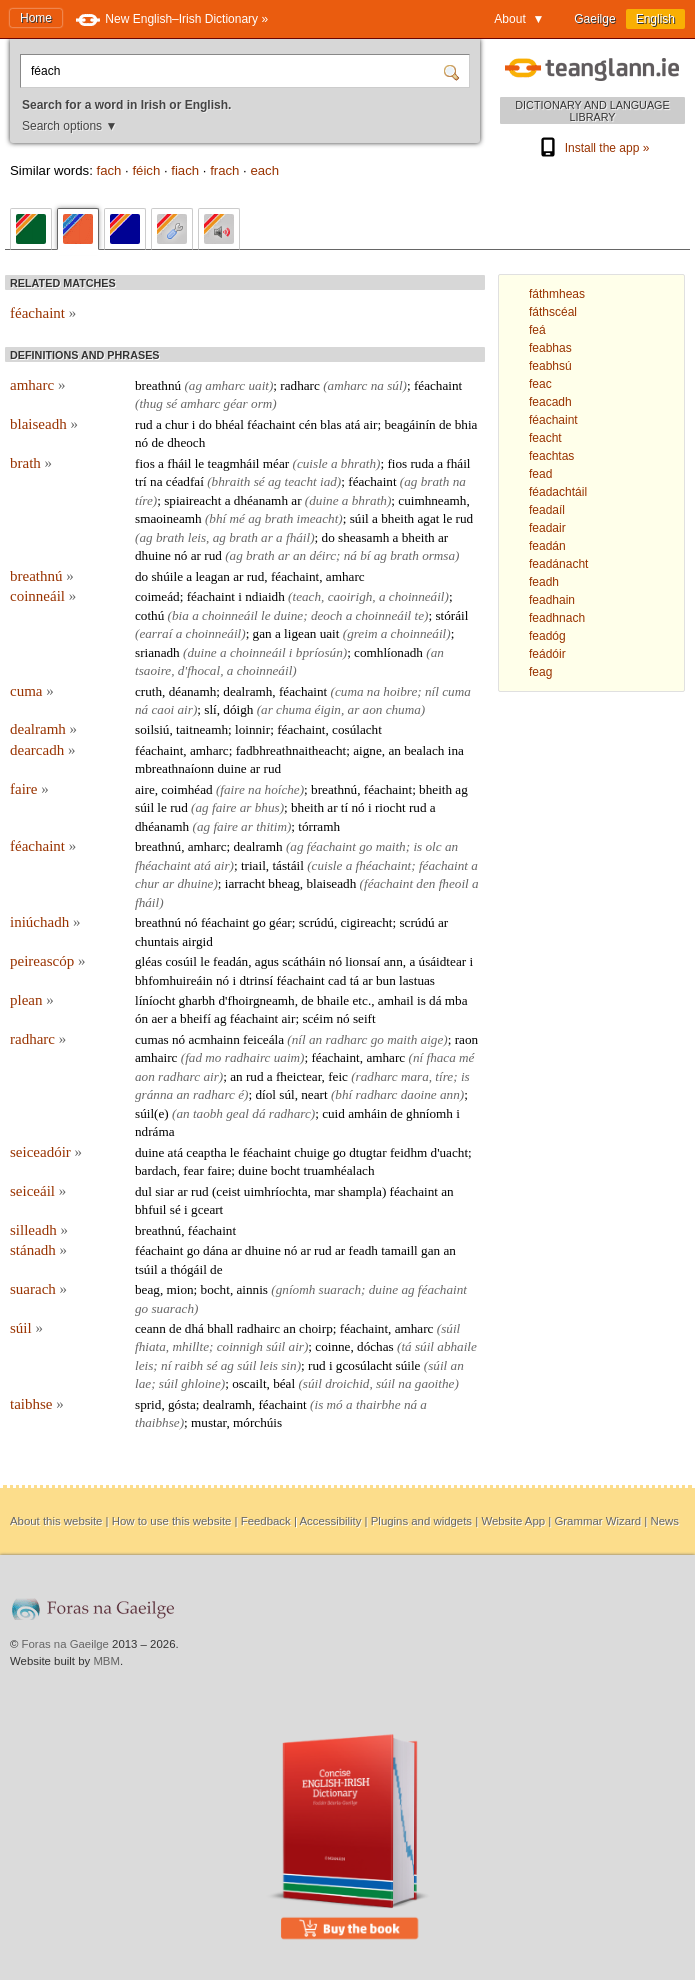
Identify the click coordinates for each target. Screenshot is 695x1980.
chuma (293, 709)
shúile (167, 576)
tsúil (146, 1269)
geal (237, 1113)
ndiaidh (265, 596)
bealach (424, 750)
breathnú (158, 385)
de (445, 424)
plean (32, 1000)
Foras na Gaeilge (65, 1644)
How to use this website (172, 1521)
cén (308, 424)
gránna (154, 1094)
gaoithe (435, 1383)
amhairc (156, 1057)
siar (164, 1191)
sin (288, 1365)
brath (31, 463)
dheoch (186, 442)
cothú (149, 615)
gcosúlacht (364, 1365)
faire (29, 789)
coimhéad (186, 789)
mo (213, 1057)
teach (307, 596)
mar (324, 1191)
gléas (148, 961)
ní (418, 1057)
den (425, 883)
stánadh (38, 1250)
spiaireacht (192, 500)
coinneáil (43, 596)
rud (144, 424)
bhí (217, 518)
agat (428, 518)
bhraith (231, 481)
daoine (419, 1094)
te (420, 615)
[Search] (454, 71)
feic (338, 1076)
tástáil (288, 865)
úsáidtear (443, 961)
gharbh (197, 1000)
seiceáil (38, 1191)
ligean (300, 633)
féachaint (43, 313)
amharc (37, 385)
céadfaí (185, 481)
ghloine (201, 1383)
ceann (150, 1328)
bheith (397, 518)
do (205, 424)
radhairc (248, 1057)
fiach (185, 170)
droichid (347, 1383)
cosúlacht (357, 729)
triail (253, 865)
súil (359, 518)
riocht (390, 807)
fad (193, 1057)
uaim (287, 1057)
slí (210, 709)
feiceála (263, 1039)
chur (176, 424)
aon (373, 709)
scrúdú (316, 922)
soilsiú (152, 729)
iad (328, 481)
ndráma (155, 1131)
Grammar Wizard (597, 1521)
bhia (466, 424)
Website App (513, 1521)
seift (364, 1018)
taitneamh (202, 729)
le (200, 463)
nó (141, 442)
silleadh (39, 1230)
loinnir (252, 729)
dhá (194, 1328)
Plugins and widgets (421, 1521)
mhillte (190, 1346)
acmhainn (213, 1039)
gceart (207, 1209)
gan (262, 633)
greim (362, 633)
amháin (367, 1113)
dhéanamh (261, 500)
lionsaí (362, 961)
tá (355, 980)
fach (108, 170)
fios (145, 463)
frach (224, 170)
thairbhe (378, 1404)
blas (330, 424)
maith (391, 846)
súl (394, 385)
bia (180, 615)
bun (386, 980)
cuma (32, 691)
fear (193, 1170)
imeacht (318, 518)
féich (146, 170)
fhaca (440, 1057)
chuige (311, 1152)
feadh (363, 1250)
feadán (230, 961)
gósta (182, 1404)
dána (215, 1250)
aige (432, 1039)
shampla (360, 1191)
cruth (148, 691)
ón (141, 1018)
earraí (155, 633)
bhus (267, 807)
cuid (333, 1113)
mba (456, 1000)
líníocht (155, 1000)
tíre (144, 500)
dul (143, 1191)
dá (435, 1000)
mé (237, 518)
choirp (316, 1328)
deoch (327, 615)
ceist (228, 1191)
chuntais (157, 941)
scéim (317, 1018)
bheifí (195, 1018)
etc (360, 1000)
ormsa (438, 555)
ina (456, 750)
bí (365, 555)
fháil (179, 463)
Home (36, 18)
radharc (300, 385)
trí (141, 481)
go (365, 846)
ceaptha (206, 1152)
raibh (189, 1365)
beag (147, 1289)
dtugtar (367, 1152)
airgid (197, 941)
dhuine (153, 555)
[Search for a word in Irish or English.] (234, 71)
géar (236, 403)
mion (180, 1289)
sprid (148, 1404)
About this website (56, 1521)
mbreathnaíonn (174, 768)
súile (408, 1365)
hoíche (282, 789)
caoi (162, 709)
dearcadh (42, 750)
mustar (208, 1422)
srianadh (157, 652)
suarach (38, 1289)
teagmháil (234, 463)
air (371, 424)
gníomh (296, 1289)
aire (145, 789)
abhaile (457, 1346)
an (299, 555)
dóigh (238, 709)
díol (265, 1094)
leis (197, 537)
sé (171, 403)
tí (344, 807)
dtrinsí (256, 980)
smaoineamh (168, 518)
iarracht (245, 883)
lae (143, 1383)
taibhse (37, 1404)
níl (432, 691)
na (377, 385)
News (664, 1521)
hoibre (400, 691)
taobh (208, 1113)
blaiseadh (44, 424)
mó (335, 1404)
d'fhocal (199, 670)
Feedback (266, 1521)
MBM (106, 1661)
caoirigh (350, 596)
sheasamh (363, 537)
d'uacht (450, 1152)
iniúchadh (45, 922)
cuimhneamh (432, 500)
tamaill (399, 1250)
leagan (212, 576)
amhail (396, 1000)
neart (314, 1094)
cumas (152, 1039)
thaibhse (157, 1422)
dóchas (375, 1346)
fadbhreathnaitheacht (291, 750)
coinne (332, 1346)
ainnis (252, 1289)
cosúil (181, 961)
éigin (328, 709)
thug (150, 403)
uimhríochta (276, 1191)
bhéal (229, 424)
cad (337, 980)
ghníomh (429, 1113)
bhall (220, 1328)
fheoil (454, 883)
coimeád (157, 596)
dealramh (247, 691)
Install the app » (593, 148)
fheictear (299, 1076)
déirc (322, 555)
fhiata (150, 1346)
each (264, 170)
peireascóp (47, 961)
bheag (284, 883)
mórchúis (257, 1422)
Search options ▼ (69, 126)
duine (323, 500)
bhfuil (151, 1209)
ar (296, 500)
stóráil (451, 615)
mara (415, 1076)
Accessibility (330, 1521)
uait (258, 385)
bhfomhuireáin (174, 980)
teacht (300, 481)
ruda (421, 463)
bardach (156, 1170)
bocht (285, 1170)
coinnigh (240, 1346)
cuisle (312, 463)
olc (433, 846)
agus (267, 961)
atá (352, 424)
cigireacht (366, 922)
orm (261, 403)
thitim (271, 826)
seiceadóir (46, 1152)
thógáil (188, 1269)
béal (284, 1383)
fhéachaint (163, 865)
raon (466, 1039)
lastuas (417, 980)
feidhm (408, 1152)
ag (195, 385)
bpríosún (319, 652)
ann (393, 961)
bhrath (358, 463)
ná (350, 555)
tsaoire (153, 670)
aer (159, 1018)
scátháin (303, 961)
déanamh (193, 691)
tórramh (319, 826)
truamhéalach (338, 1170)
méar (276, 463)
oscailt (249, 1383)
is (417, 846)
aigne (367, 750)
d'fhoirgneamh (257, 1000)
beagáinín (409, 424)
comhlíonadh (388, 652)
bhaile (333, 1000)
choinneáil (417, 596)
